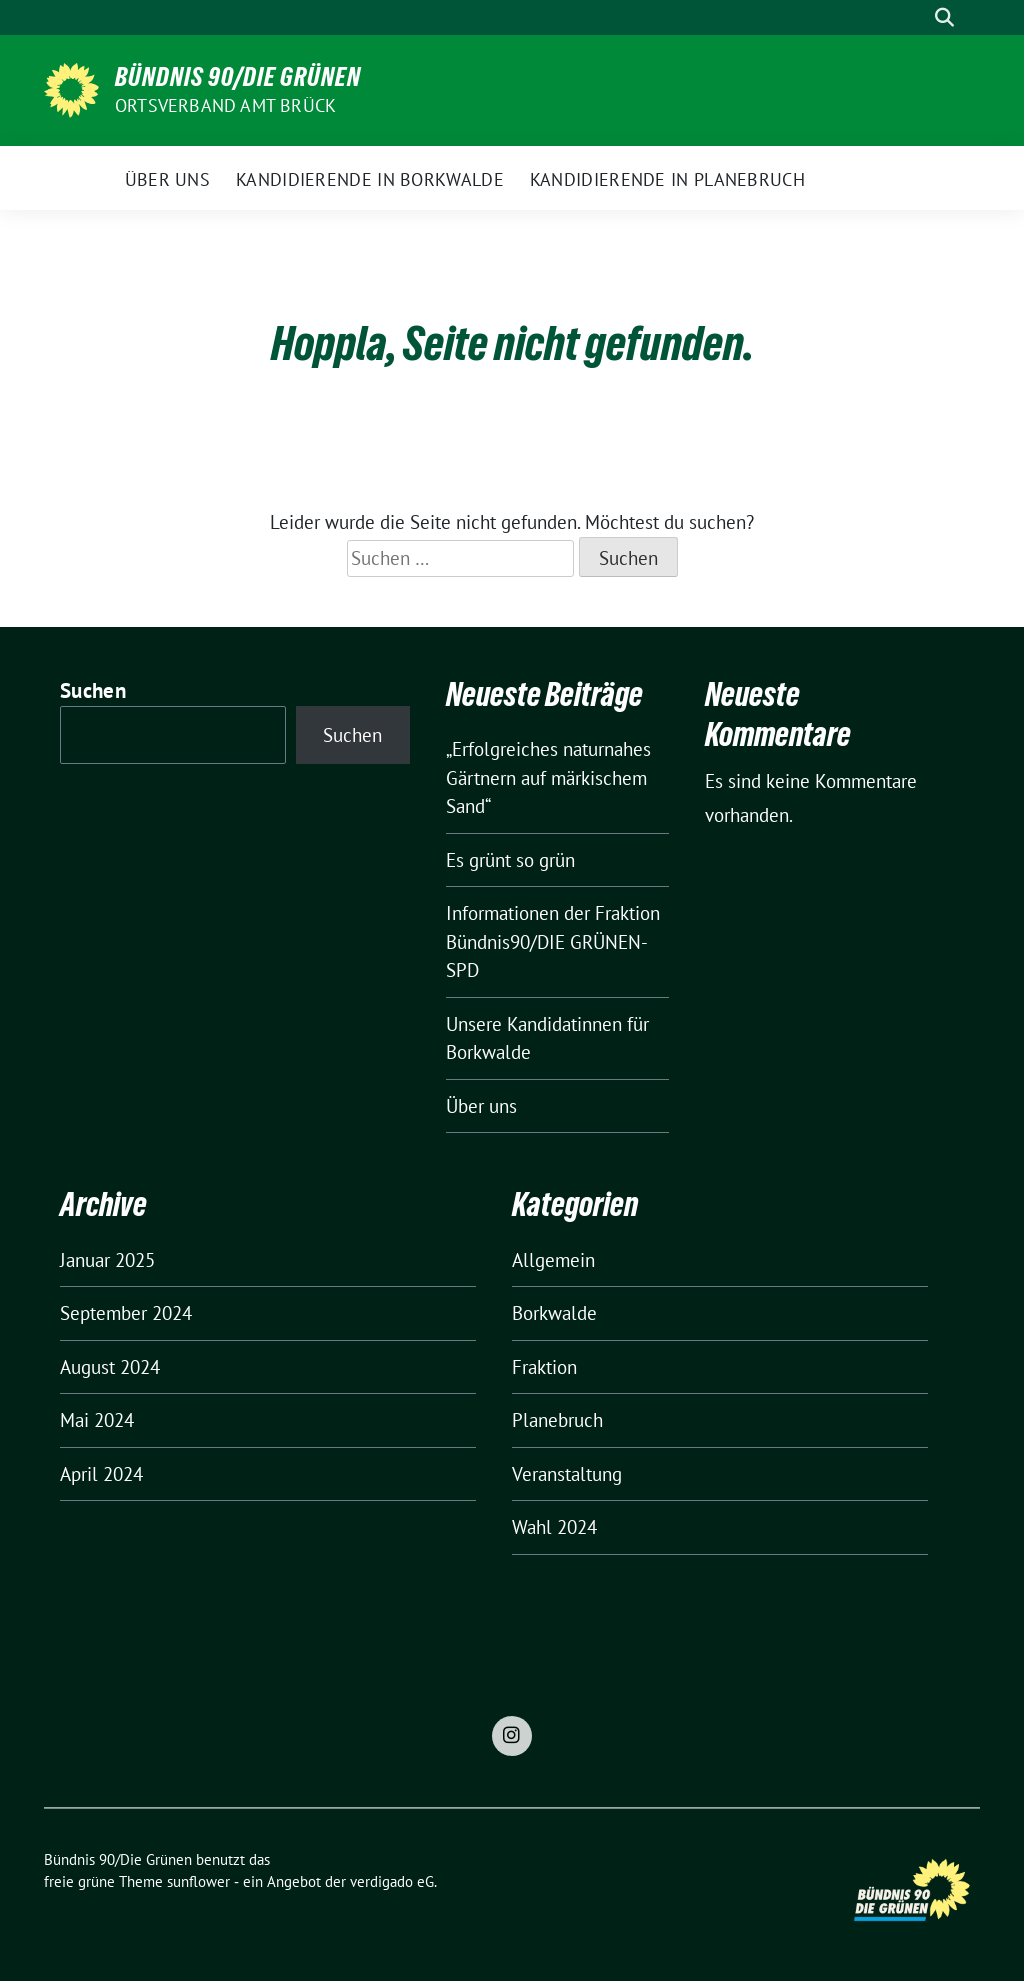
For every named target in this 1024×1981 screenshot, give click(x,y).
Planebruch (557, 1420)
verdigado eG (392, 1881)
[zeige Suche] (944, 17)
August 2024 (110, 1367)
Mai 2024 (97, 1420)
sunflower (198, 1881)
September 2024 (126, 1313)
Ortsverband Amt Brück (225, 105)
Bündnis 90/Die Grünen (238, 77)
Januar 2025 (107, 1260)
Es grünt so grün (510, 860)
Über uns (481, 1106)
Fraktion (544, 1367)
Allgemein (553, 1260)
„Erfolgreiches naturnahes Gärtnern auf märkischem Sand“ (548, 777)
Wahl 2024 (554, 1527)
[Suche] (916, 17)
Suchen (93, 690)
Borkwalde (554, 1313)
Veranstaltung (567, 1474)
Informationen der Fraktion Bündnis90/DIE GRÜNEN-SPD (553, 941)
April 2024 (101, 1474)
